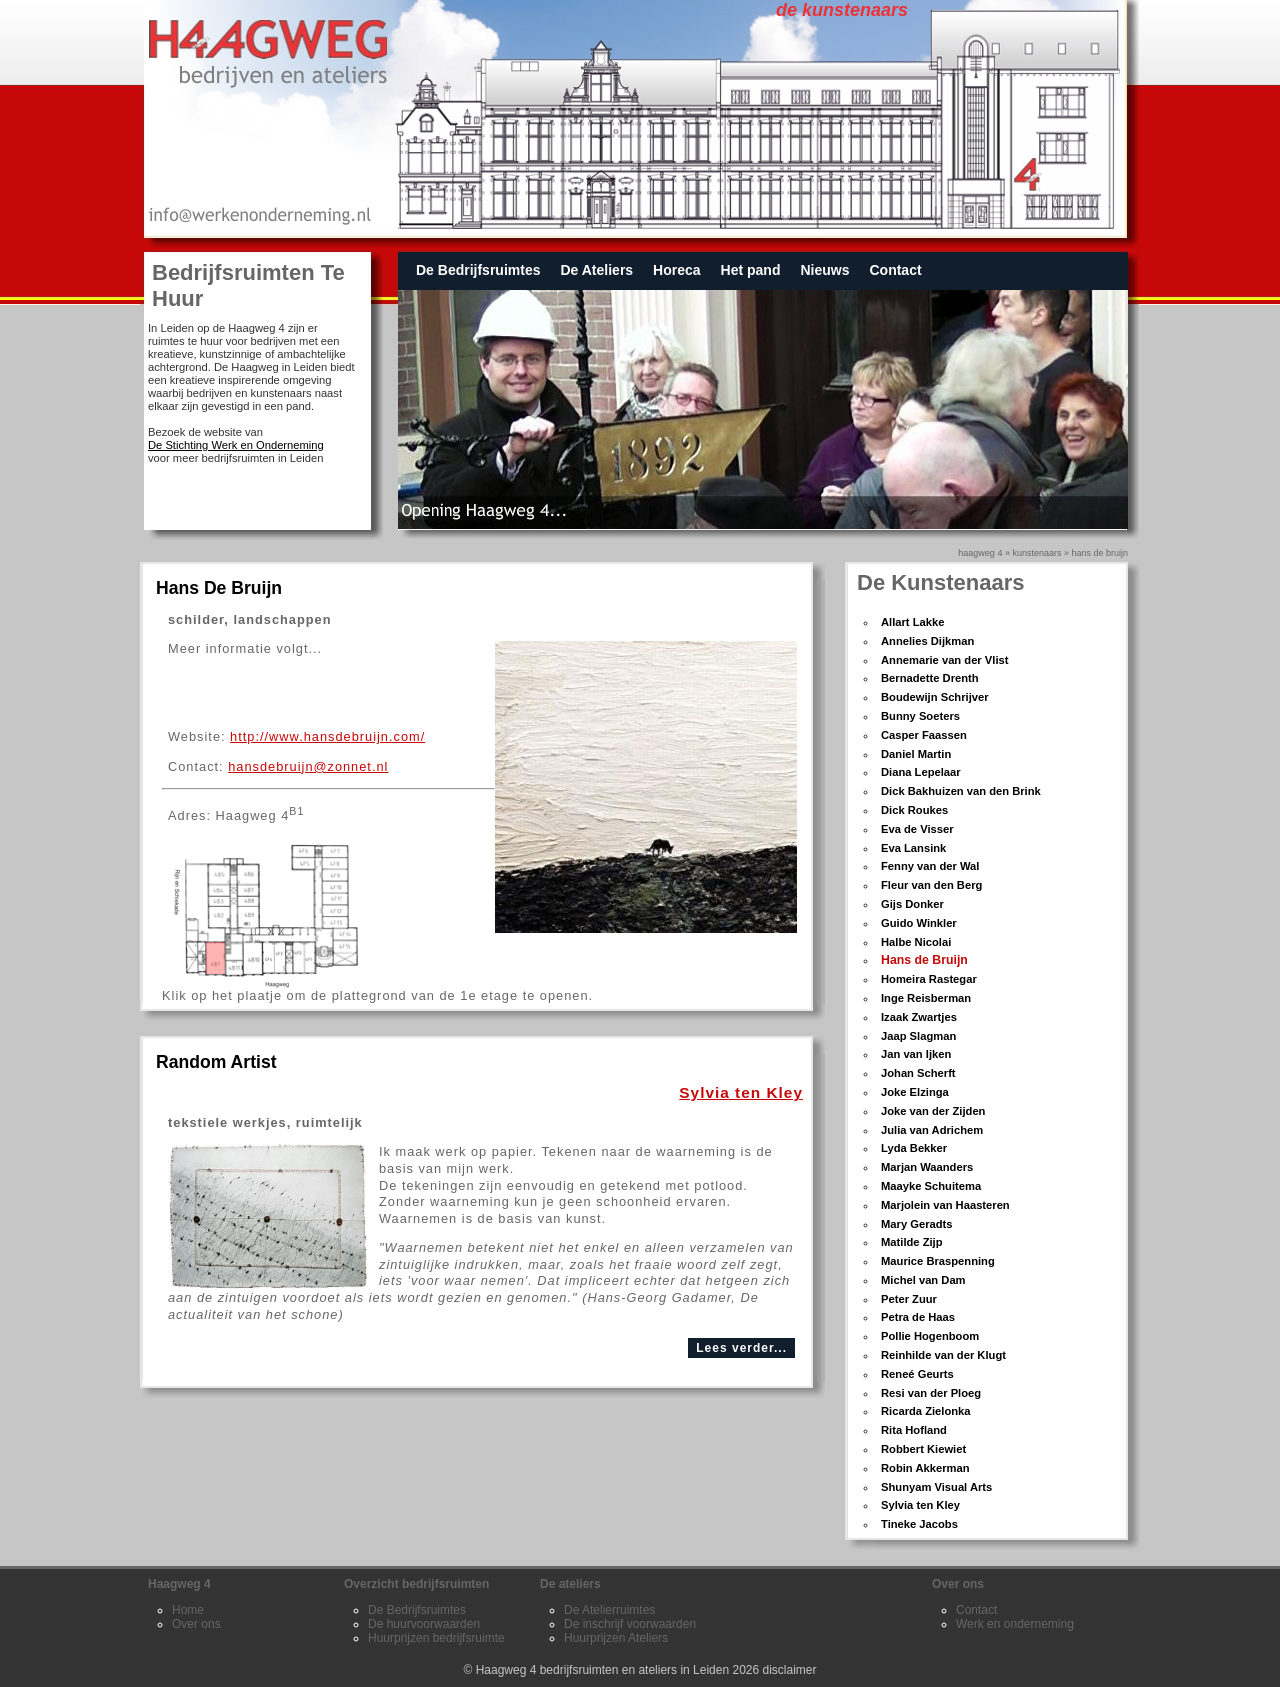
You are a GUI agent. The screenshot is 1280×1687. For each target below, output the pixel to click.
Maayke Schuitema (931, 1186)
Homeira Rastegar (929, 979)
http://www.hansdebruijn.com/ (327, 736)
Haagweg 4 (980, 553)
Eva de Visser (917, 829)
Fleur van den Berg (931, 885)
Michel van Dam (923, 1280)
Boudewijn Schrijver (935, 697)
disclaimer (790, 1670)
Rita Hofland (914, 1430)
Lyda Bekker (914, 1148)
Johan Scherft (918, 1073)
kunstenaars (1036, 553)
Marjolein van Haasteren (945, 1205)
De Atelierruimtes (609, 1610)
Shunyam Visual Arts (936, 1487)
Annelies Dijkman (927, 641)
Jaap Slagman (918, 1036)
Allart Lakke (912, 622)
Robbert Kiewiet (923, 1449)
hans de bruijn (1099, 553)
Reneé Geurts (917, 1374)
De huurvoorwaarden (424, 1624)
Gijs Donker (912, 904)
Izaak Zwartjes (919, 1017)
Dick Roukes (914, 810)
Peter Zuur (909, 1299)
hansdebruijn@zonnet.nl (308, 766)
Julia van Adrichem (932, 1130)
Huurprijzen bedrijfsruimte (436, 1638)
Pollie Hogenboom (930, 1336)
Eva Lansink (913, 848)
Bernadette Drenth (930, 678)
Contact (895, 270)
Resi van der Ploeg (931, 1393)
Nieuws (824, 270)
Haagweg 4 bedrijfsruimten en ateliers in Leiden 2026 (618, 1670)
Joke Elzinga (915, 1092)
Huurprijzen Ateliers (616, 1638)
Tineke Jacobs (919, 1524)
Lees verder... (741, 1348)
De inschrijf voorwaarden (630, 1624)
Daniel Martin (916, 754)
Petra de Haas (918, 1317)
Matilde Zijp (912, 1242)
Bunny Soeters (920, 716)
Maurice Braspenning (938, 1261)
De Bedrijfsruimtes (478, 270)
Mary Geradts (917, 1224)
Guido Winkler (919, 923)
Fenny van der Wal (930, 866)
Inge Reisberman (926, 998)
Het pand (751, 270)
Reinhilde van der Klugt (943, 1355)
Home (188, 1610)
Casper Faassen (924, 735)
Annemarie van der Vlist (944, 660)
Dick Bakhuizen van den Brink (961, 791)
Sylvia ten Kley (920, 1505)
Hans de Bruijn (924, 960)
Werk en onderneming (1015, 1624)
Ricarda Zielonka (926, 1411)
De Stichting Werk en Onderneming (236, 445)
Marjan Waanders (927, 1167)
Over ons (196, 1624)
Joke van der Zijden (933, 1111)
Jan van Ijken (916, 1054)
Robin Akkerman (925, 1468)
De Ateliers (596, 270)
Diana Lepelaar (921, 772)
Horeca (676, 270)
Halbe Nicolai (916, 942)
